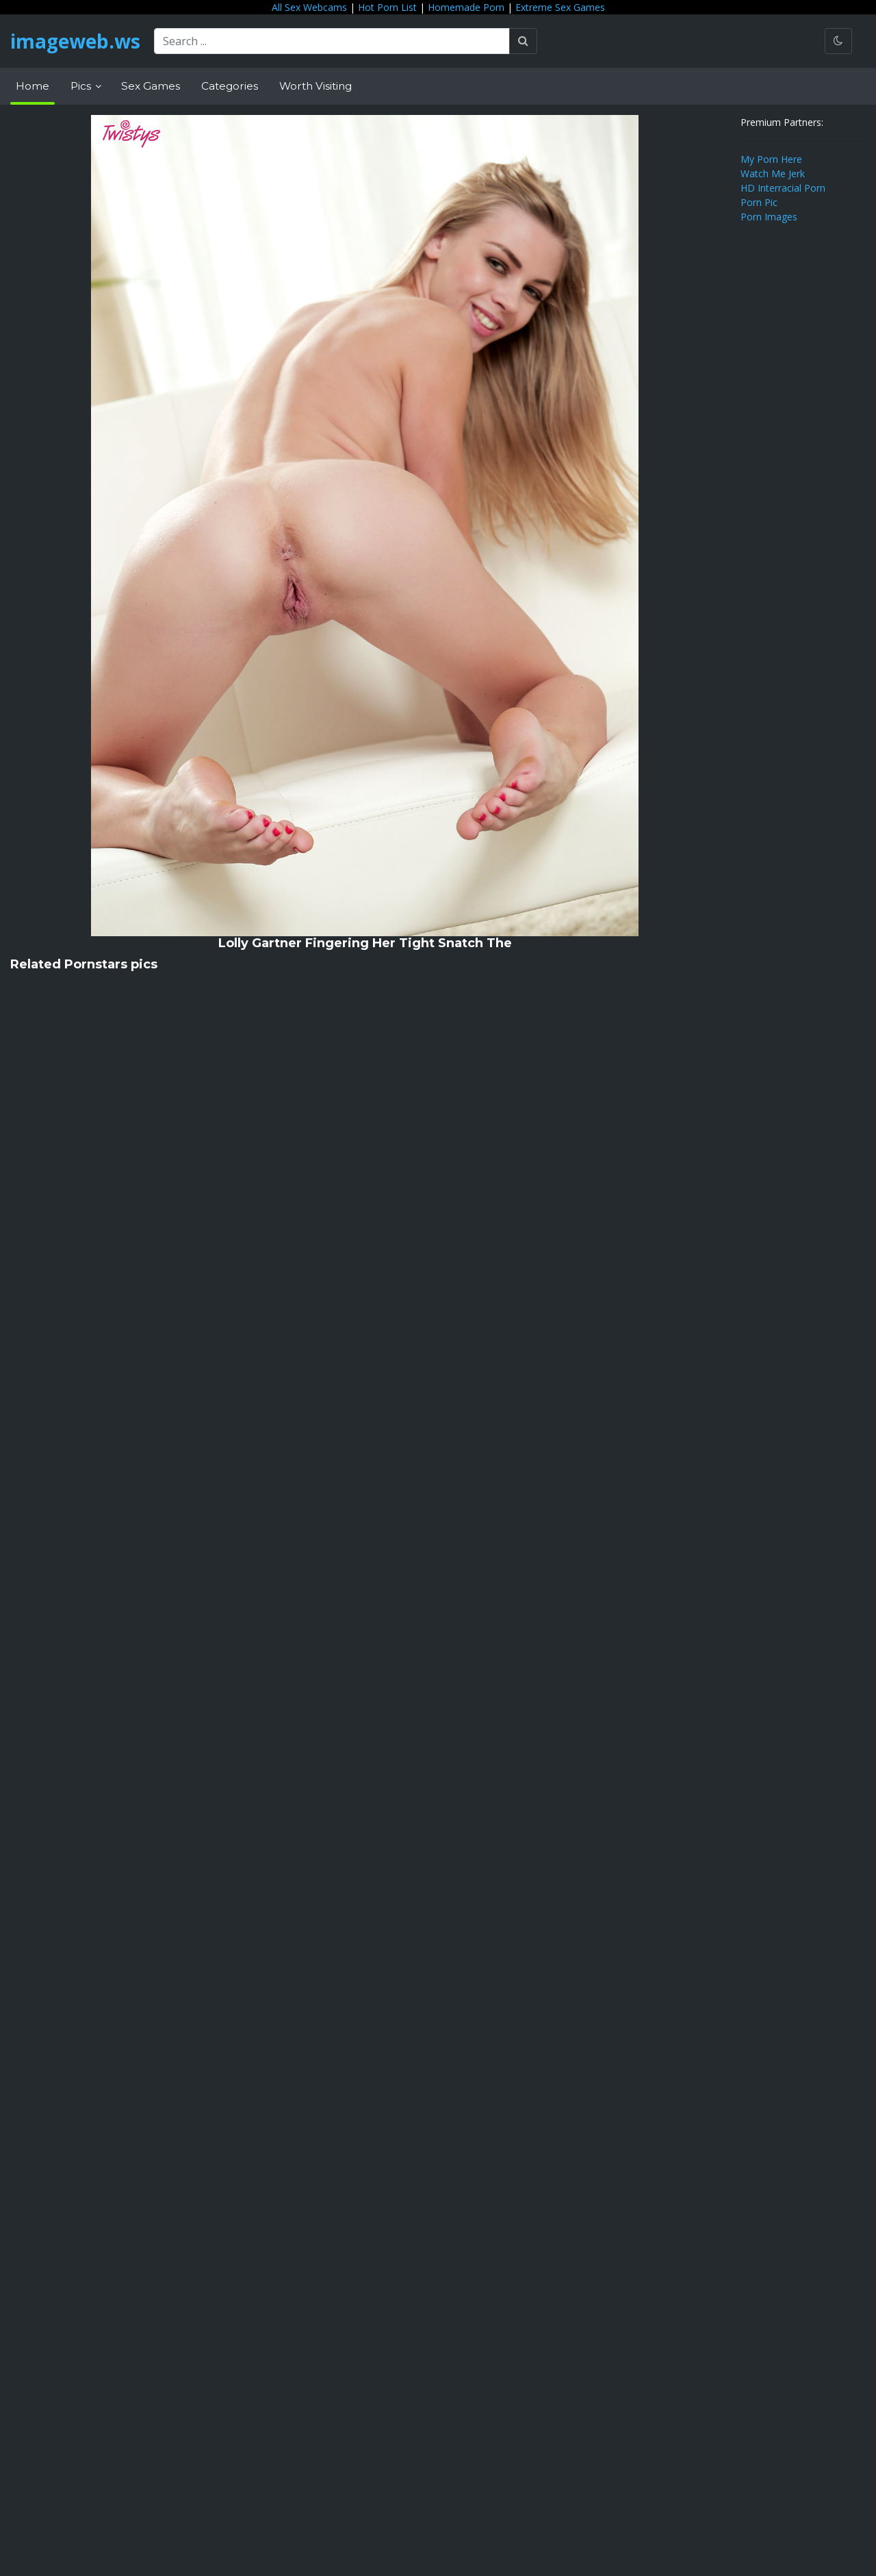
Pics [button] (82, 85)
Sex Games (150, 85)
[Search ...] (332, 41)
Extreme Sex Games (560, 7)
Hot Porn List (387, 7)
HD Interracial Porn (782, 187)
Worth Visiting (315, 85)
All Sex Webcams (309, 7)
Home (32, 85)
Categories (229, 85)
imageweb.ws (75, 41)
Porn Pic (758, 202)
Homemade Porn (466, 7)
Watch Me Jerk (772, 173)
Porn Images (768, 216)
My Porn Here (771, 159)
